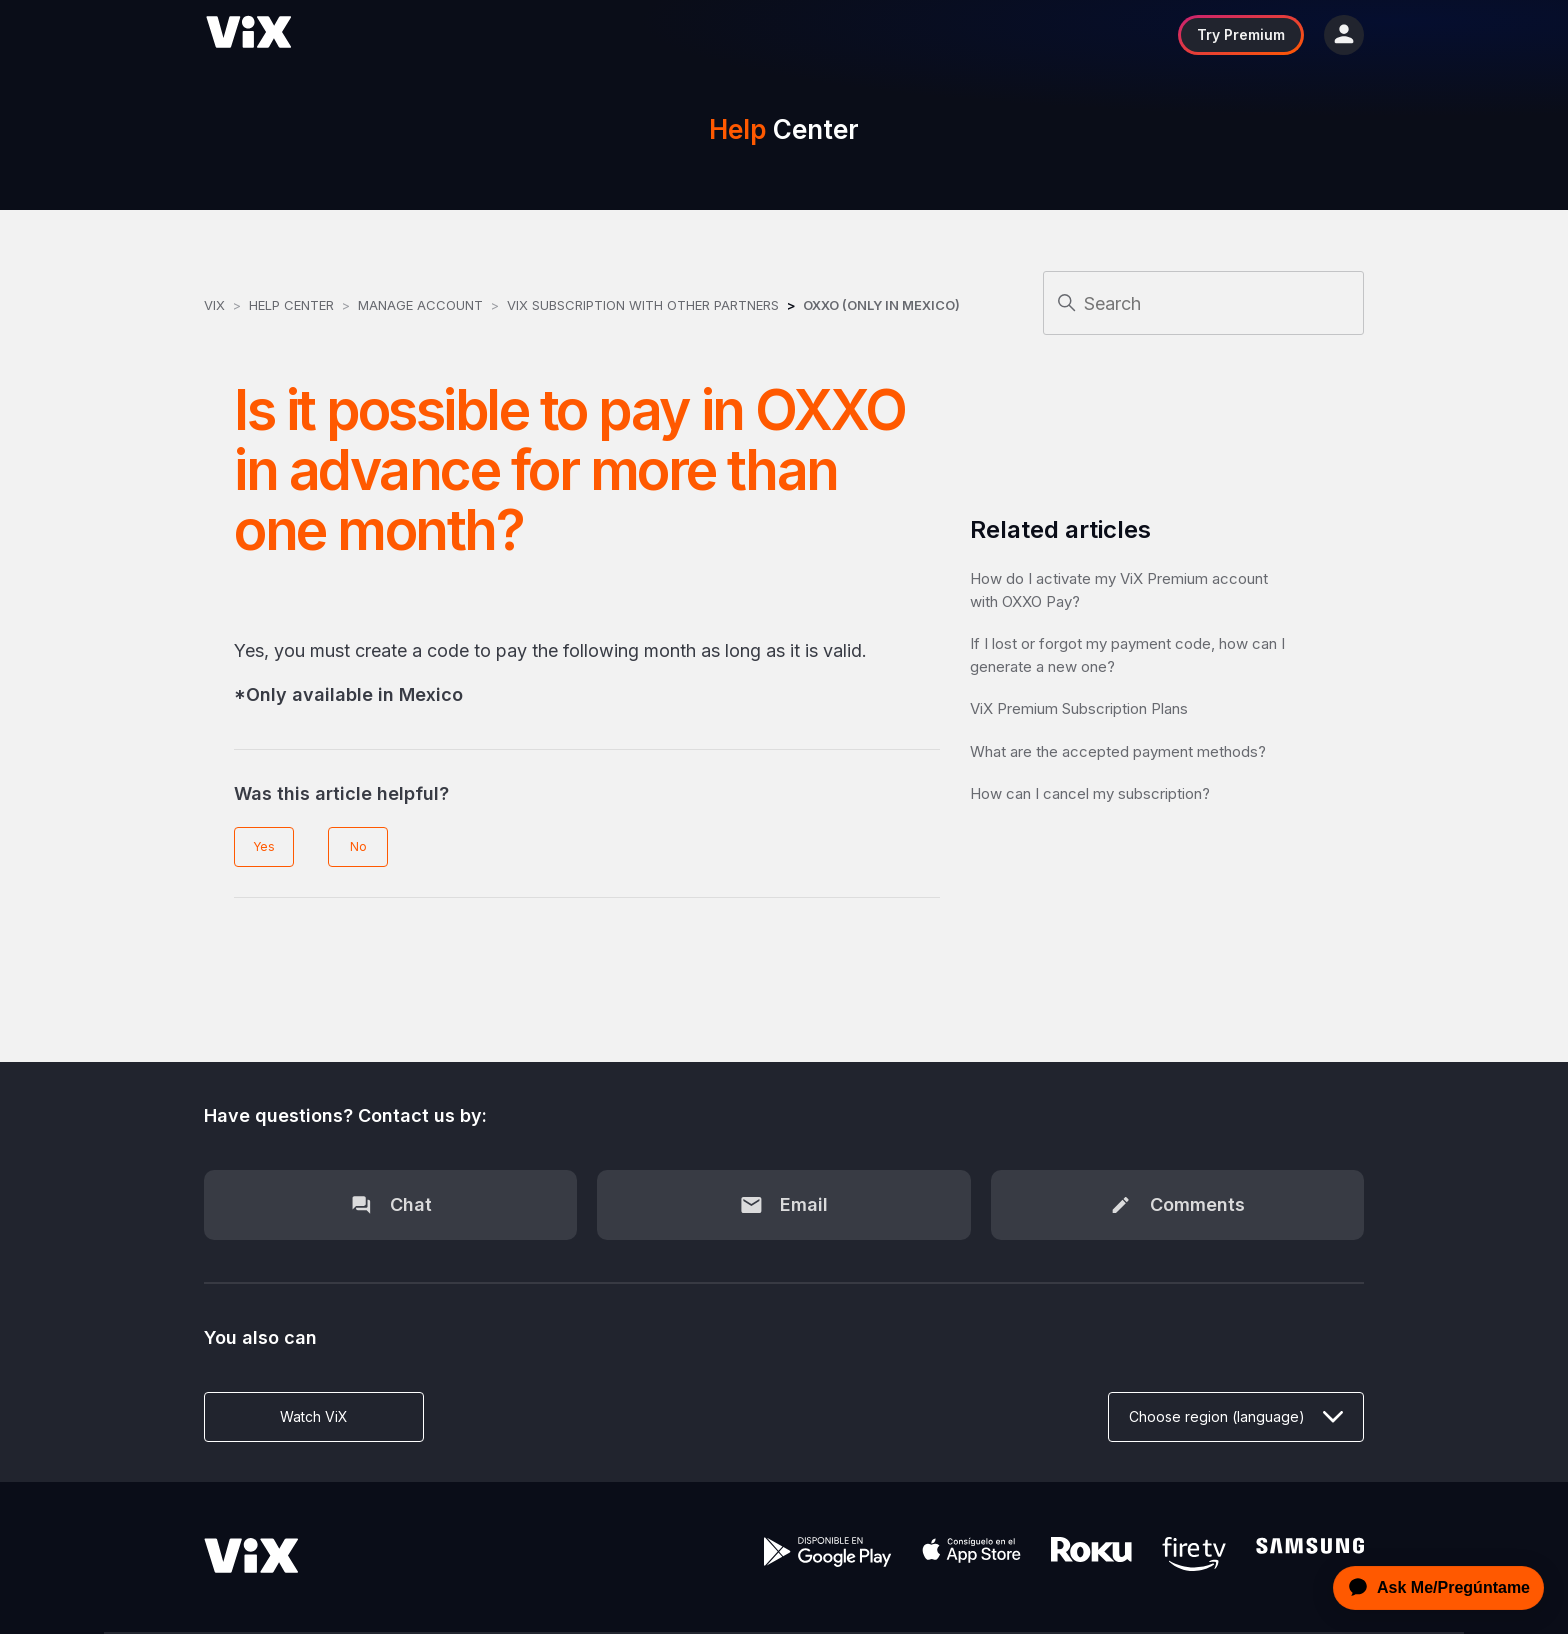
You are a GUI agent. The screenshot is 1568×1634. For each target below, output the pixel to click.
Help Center (291, 305)
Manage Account (422, 305)
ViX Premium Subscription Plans (1079, 708)
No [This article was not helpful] (358, 846)
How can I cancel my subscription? (1090, 793)
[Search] (1203, 303)
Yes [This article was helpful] (264, 846)
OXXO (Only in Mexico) (881, 305)
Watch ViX (314, 1416)
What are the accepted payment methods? (1118, 751)
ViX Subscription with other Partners (643, 305)
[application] (1433, 1588)
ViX (214, 305)
